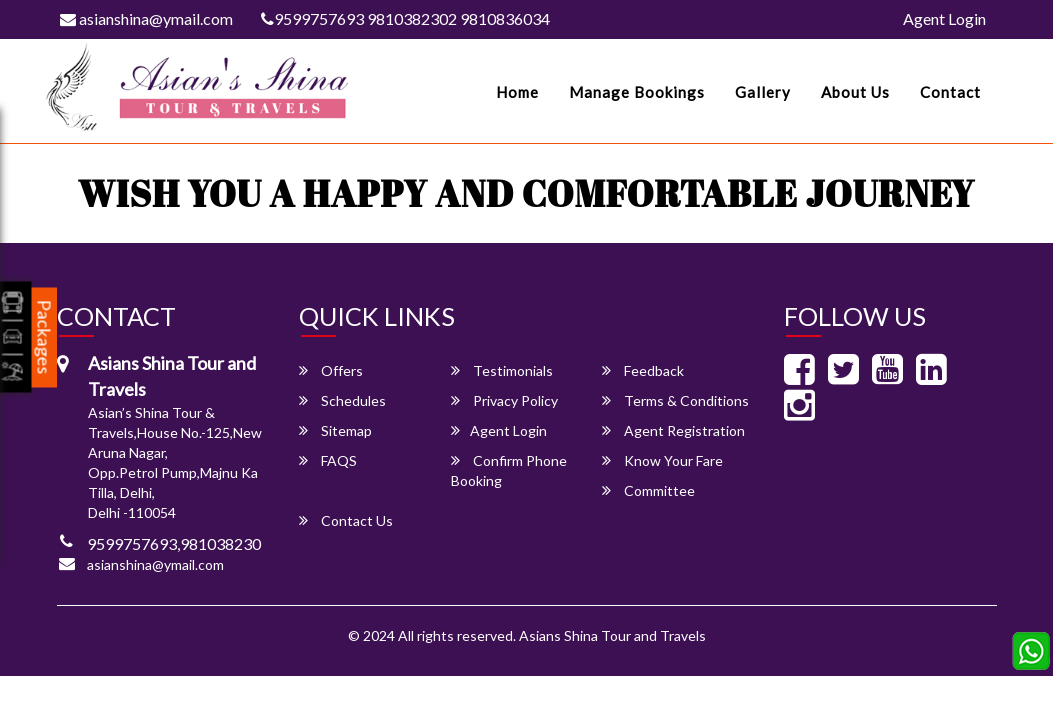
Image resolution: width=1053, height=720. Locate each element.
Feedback (643, 370)
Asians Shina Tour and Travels (612, 635)
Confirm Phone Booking (509, 470)
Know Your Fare (662, 460)
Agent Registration (673, 430)
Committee (648, 490)
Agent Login (944, 18)
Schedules (342, 400)
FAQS (328, 460)
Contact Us (346, 520)
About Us (855, 92)
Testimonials (502, 370)
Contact (950, 92)
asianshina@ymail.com (146, 18)
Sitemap (335, 430)
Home (517, 92)
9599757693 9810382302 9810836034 (405, 18)
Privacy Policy (504, 400)
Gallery (763, 92)
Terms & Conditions (675, 400)
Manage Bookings (637, 92)
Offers (331, 370)
